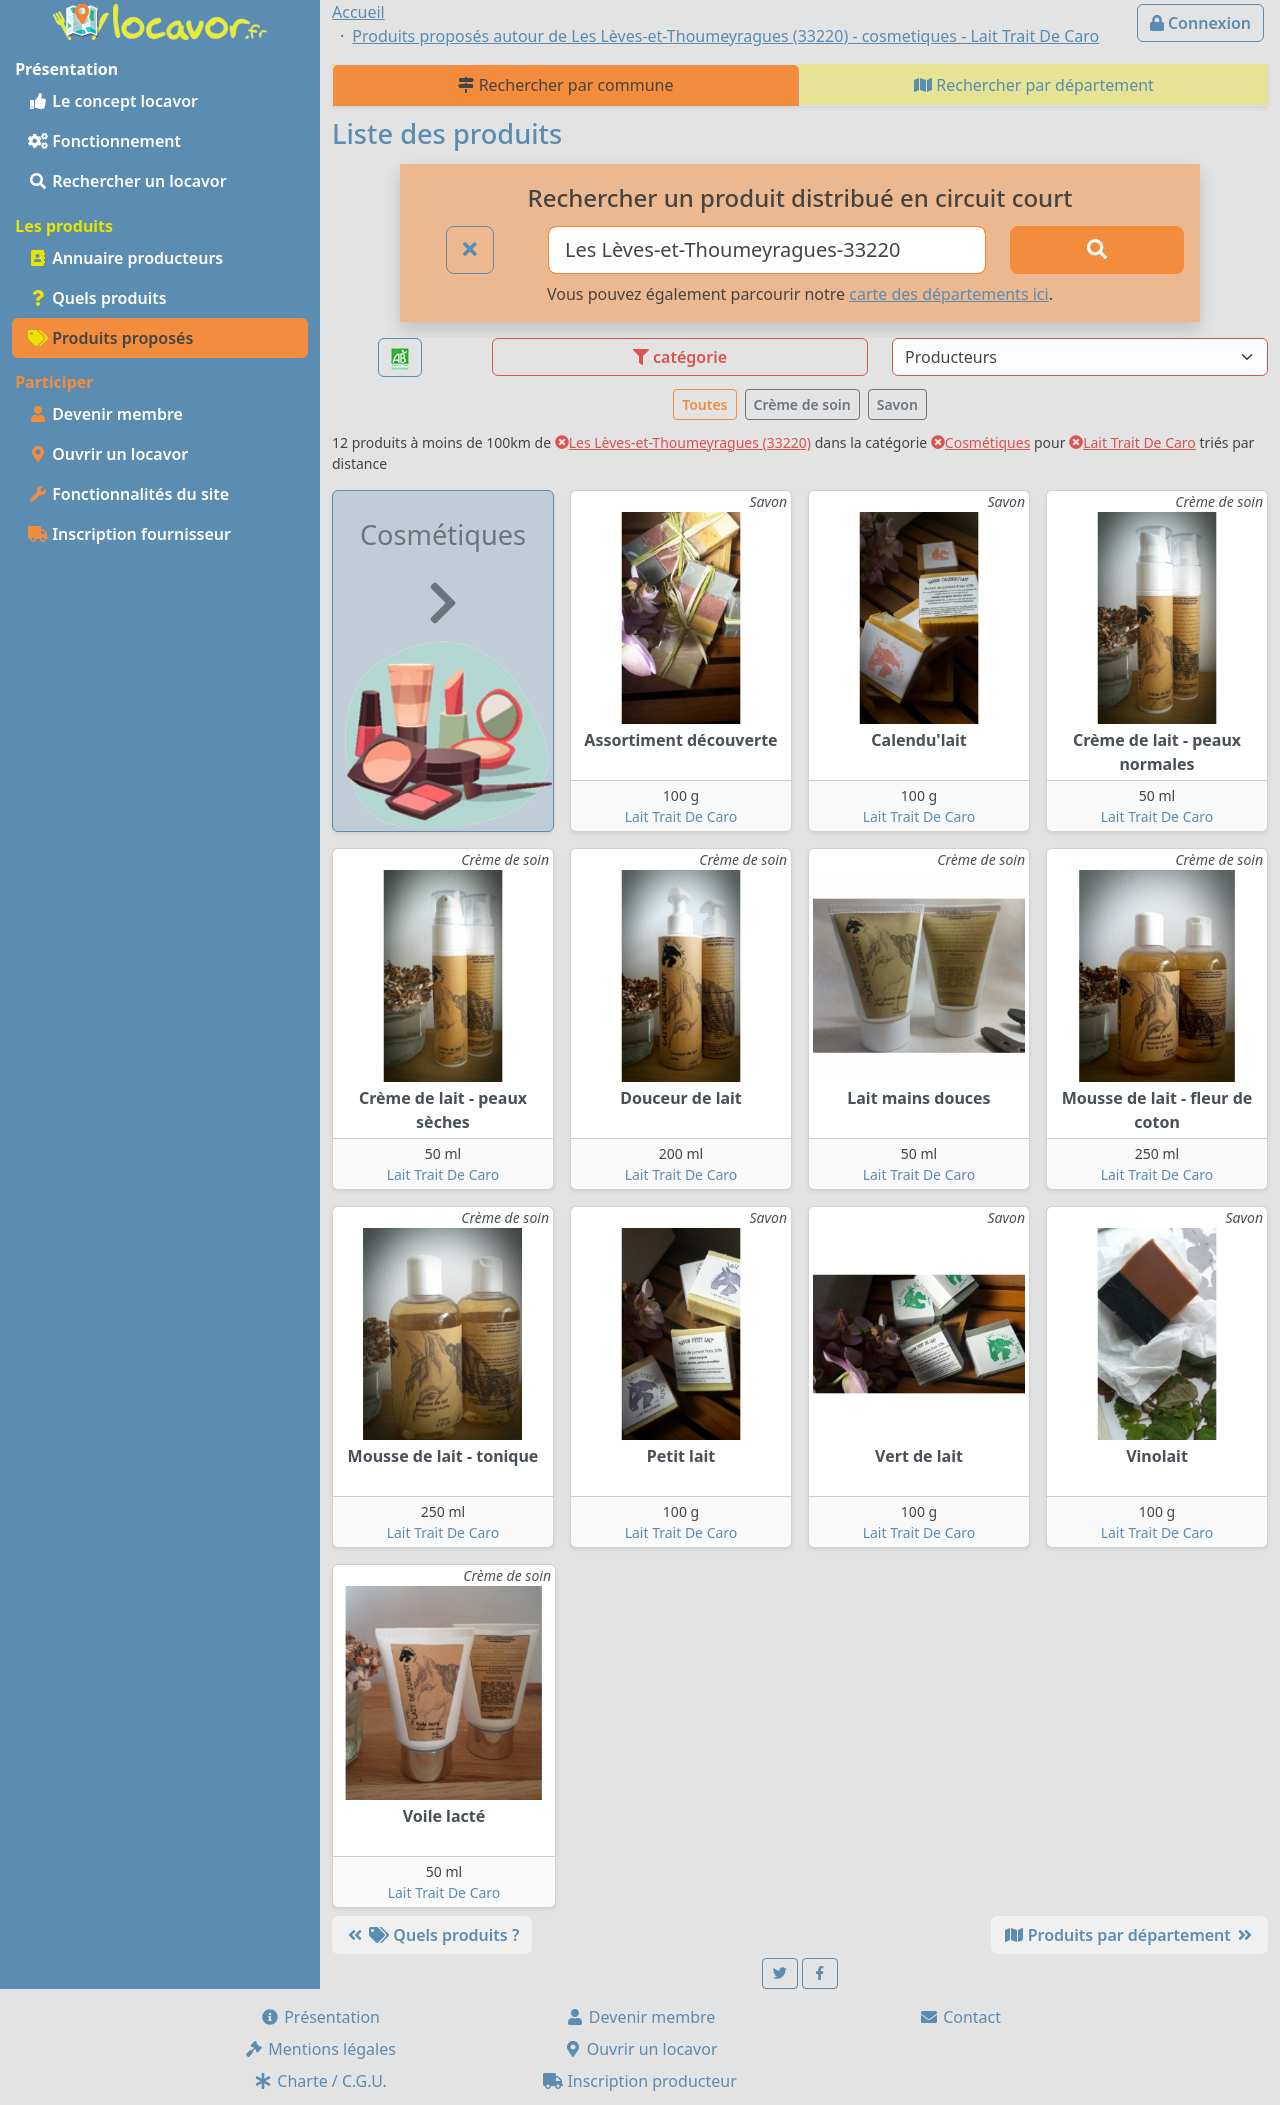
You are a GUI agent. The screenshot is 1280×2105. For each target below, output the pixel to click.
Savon (897, 404)
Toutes (704, 404)
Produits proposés (110, 338)
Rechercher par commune (565, 85)
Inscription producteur (640, 2081)
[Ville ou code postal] (767, 250)
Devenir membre (105, 414)
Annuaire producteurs (125, 258)
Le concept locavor (113, 101)
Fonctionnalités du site (128, 494)
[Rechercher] (1097, 250)
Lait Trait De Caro (1132, 442)
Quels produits (97, 298)
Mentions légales (320, 2049)
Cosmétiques (981, 442)
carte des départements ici (948, 294)
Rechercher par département (1034, 85)
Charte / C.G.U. (320, 2081)
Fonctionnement (104, 141)
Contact (960, 2017)
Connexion (1200, 23)
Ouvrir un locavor (108, 454)
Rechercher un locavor (127, 181)
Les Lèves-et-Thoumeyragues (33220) (683, 442)
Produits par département (1129, 1935)
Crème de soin (802, 404)
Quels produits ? (432, 1935)
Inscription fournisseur (129, 534)
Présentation (320, 2017)
